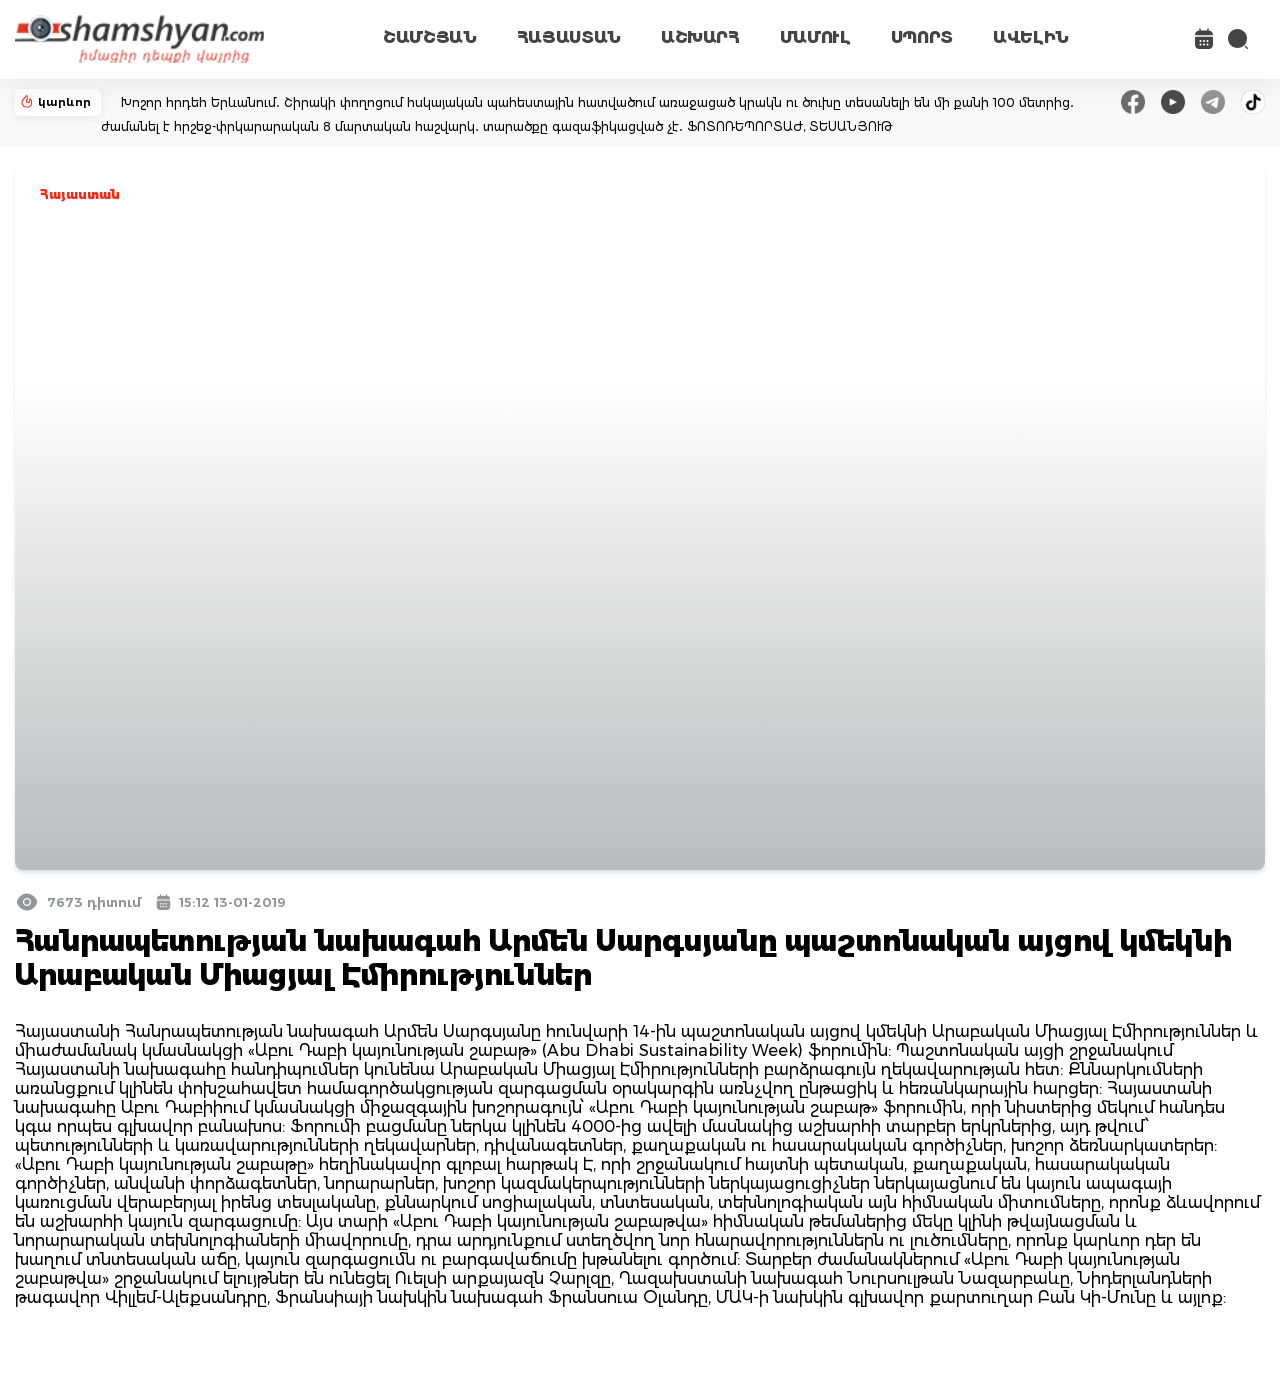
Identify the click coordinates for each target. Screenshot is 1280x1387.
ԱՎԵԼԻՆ (1031, 37)
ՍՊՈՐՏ (922, 37)
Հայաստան (80, 194)
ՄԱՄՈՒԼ (815, 37)
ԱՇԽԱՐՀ (700, 37)
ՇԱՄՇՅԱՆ (430, 37)
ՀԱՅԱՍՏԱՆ (569, 37)
